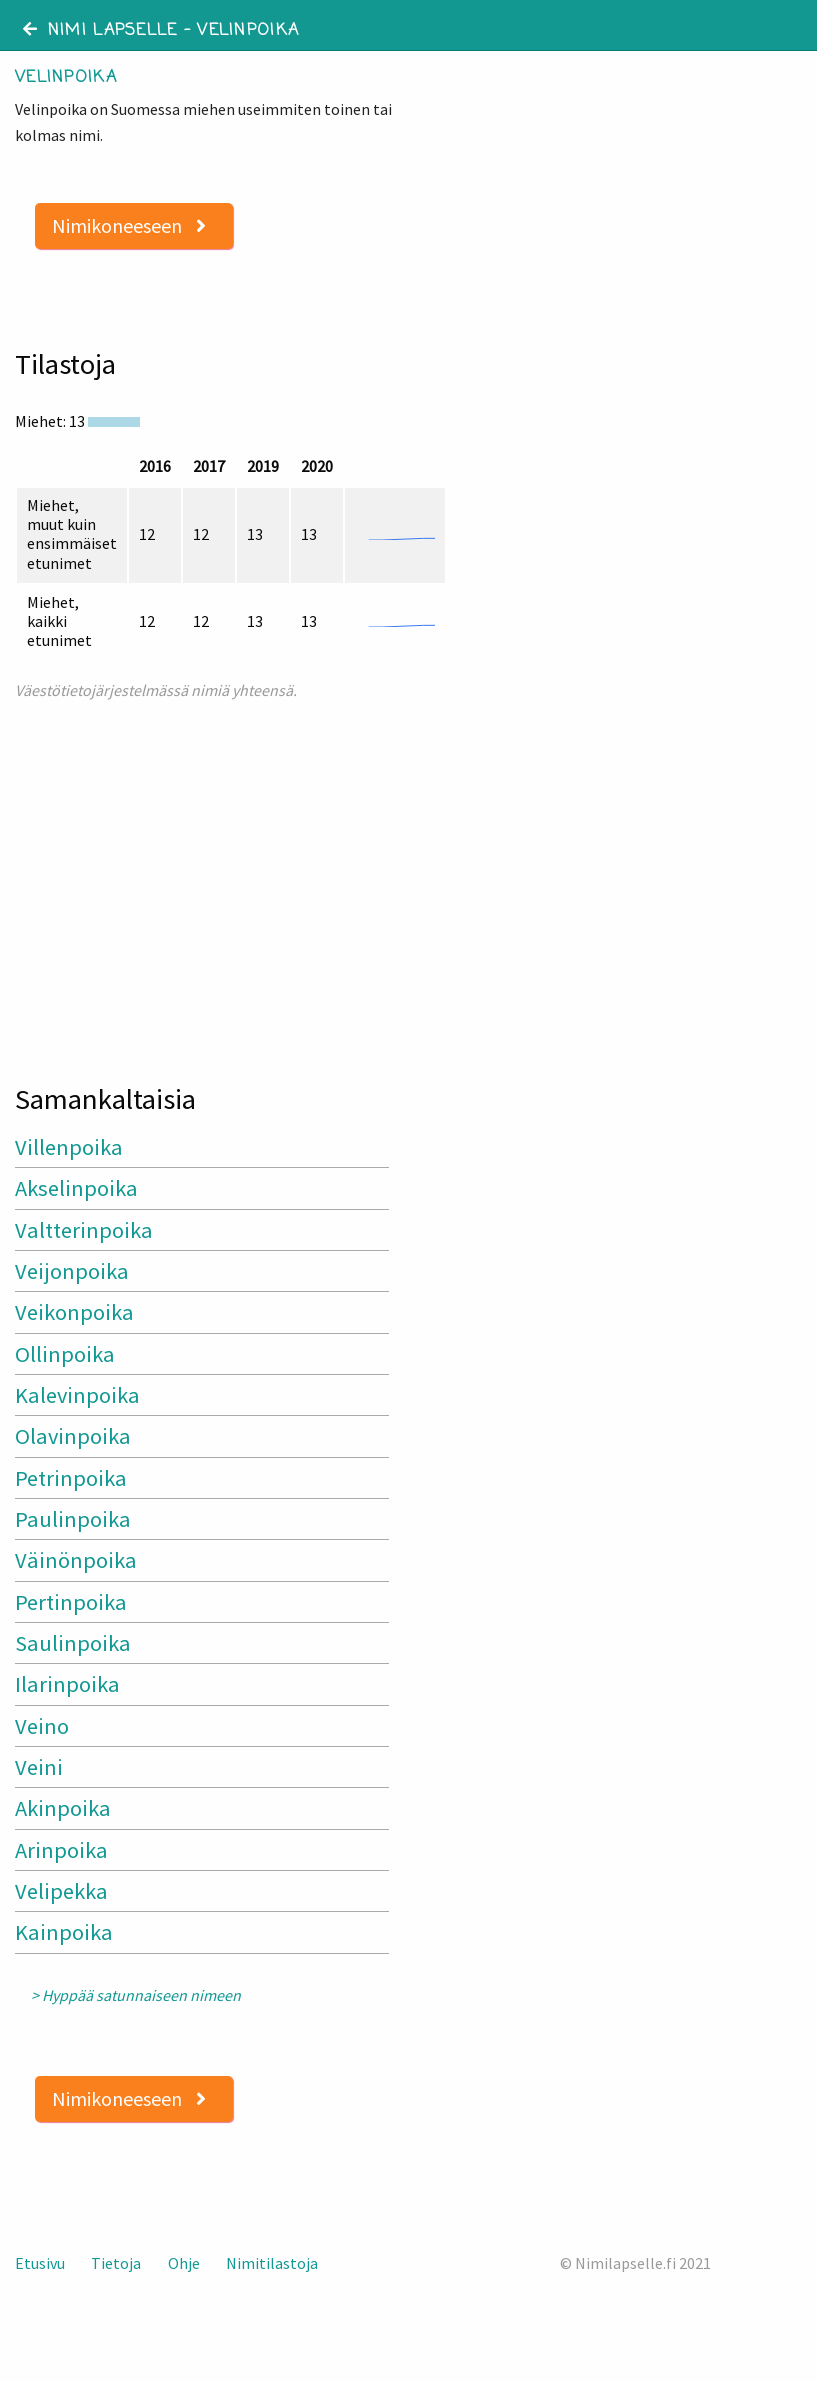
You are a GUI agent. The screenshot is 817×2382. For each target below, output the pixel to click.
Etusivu (40, 2263)
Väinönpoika (76, 1560)
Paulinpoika (73, 1519)
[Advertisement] (204, 883)
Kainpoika (64, 1932)
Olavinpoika (73, 1436)
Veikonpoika (74, 1312)
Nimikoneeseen (129, 225)
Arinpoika (61, 1850)
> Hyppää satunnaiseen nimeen (136, 1995)
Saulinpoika (73, 1643)
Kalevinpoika (77, 1395)
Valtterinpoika (84, 1230)
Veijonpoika (72, 1271)
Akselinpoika (76, 1188)
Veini (39, 1767)
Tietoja (116, 2263)
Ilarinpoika (67, 1684)
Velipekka (61, 1891)
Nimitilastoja (272, 2263)
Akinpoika (63, 1808)
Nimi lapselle (100, 31)
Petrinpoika (71, 1478)
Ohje (184, 2263)
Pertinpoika (71, 1602)
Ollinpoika (65, 1354)
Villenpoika (69, 1147)
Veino (42, 1726)
